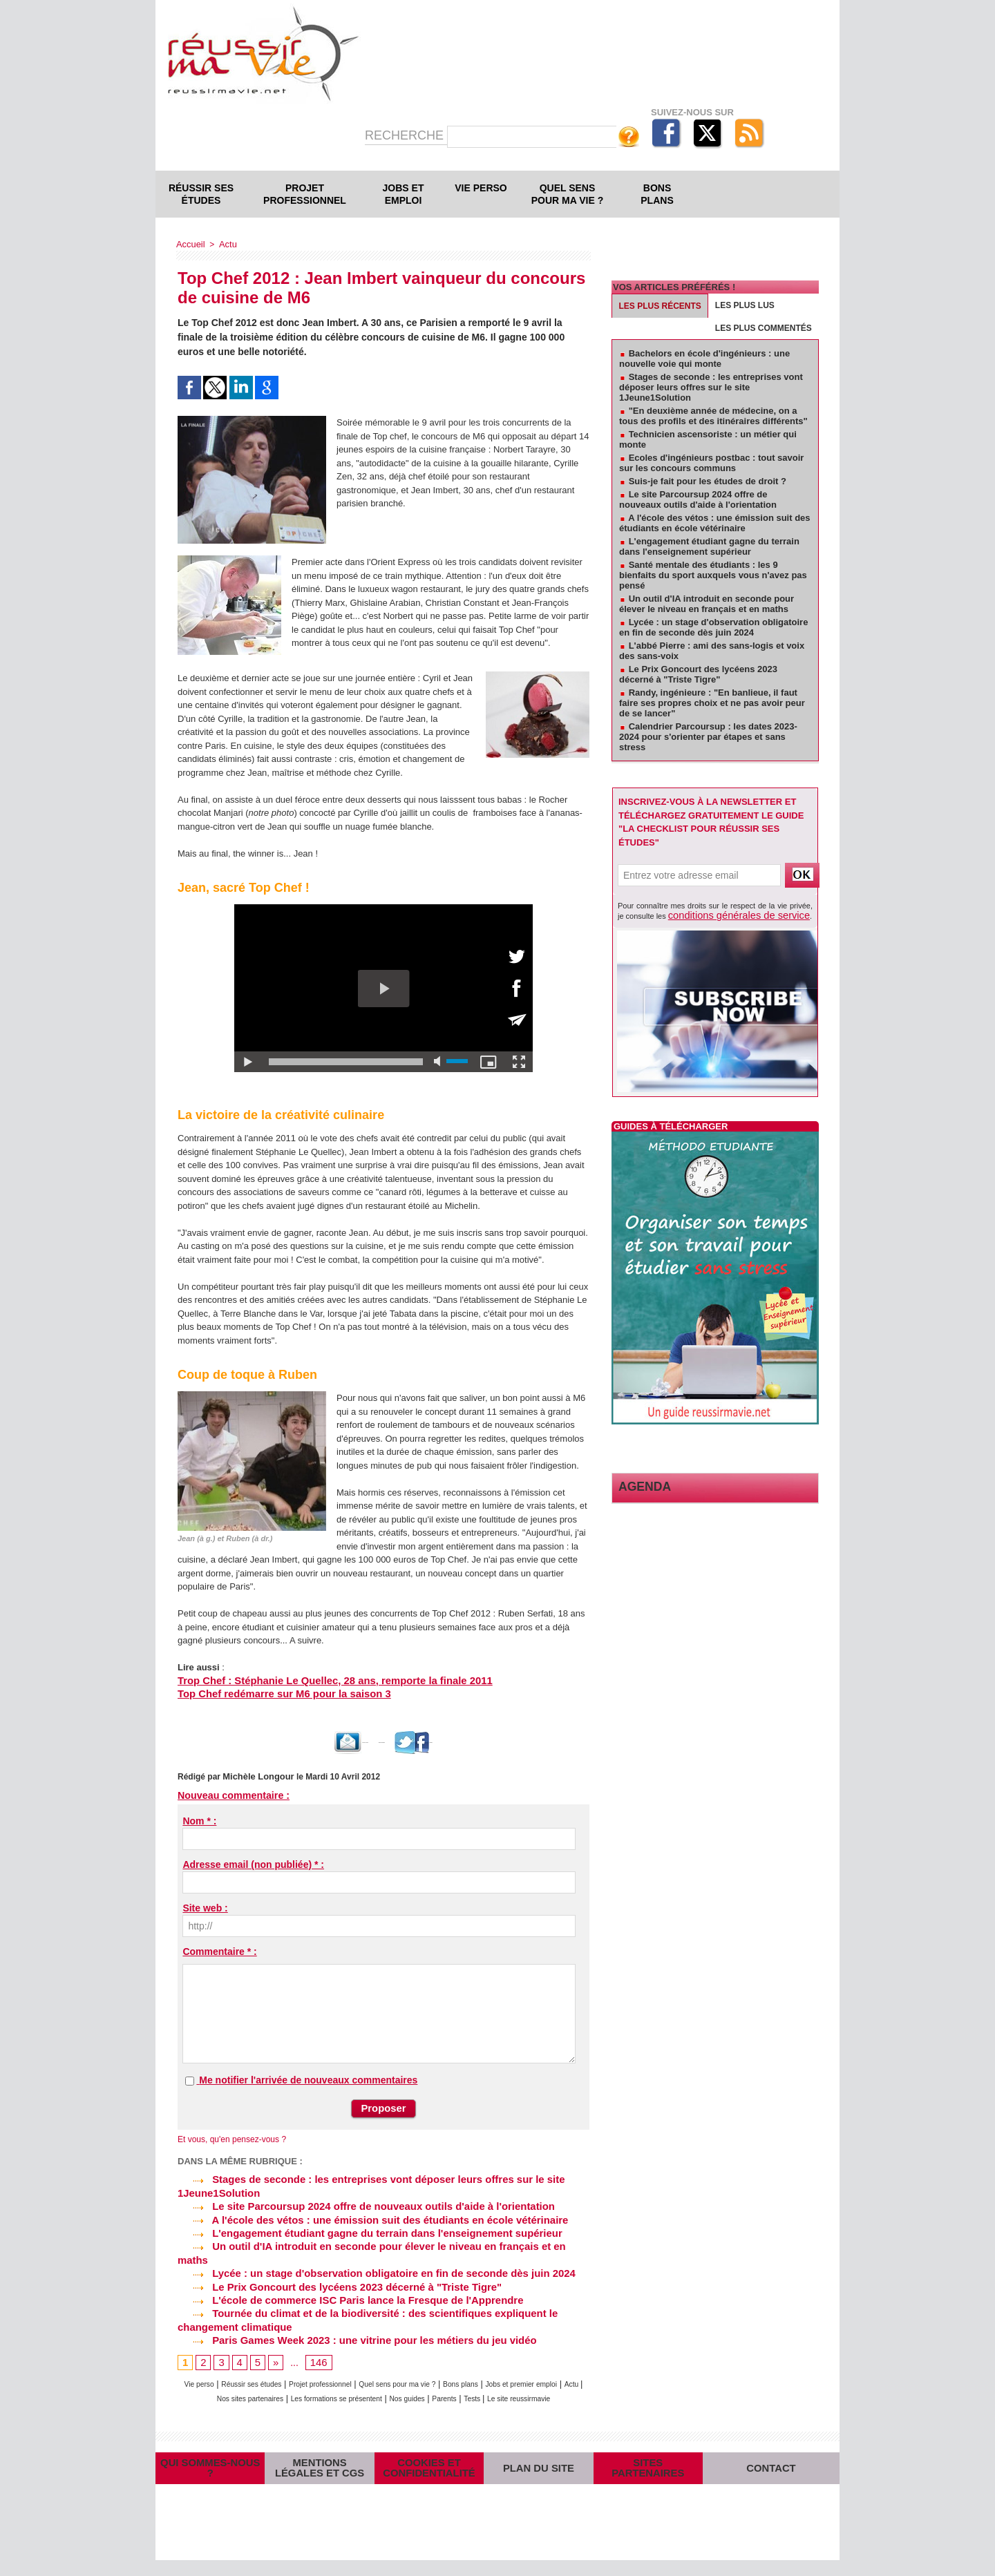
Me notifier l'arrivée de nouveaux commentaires (308, 2078)
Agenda (637, 1484)
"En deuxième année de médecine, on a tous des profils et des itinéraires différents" (713, 416)
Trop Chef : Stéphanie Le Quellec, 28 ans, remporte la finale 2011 (316, 1680)
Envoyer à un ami (298, 1741)
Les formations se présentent (428, 2373)
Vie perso (480, 187)
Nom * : (199, 1819)
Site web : (204, 1906)
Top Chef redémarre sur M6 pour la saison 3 (271, 1693)
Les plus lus (745, 305)
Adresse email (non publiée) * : (253, 1863)
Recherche (406, 135)
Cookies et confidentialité (428, 2470)
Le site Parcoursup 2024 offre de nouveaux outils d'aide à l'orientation (356, 2202)
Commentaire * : (219, 1950)
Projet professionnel (304, 194)
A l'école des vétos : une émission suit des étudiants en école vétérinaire (362, 2214)
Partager (482, 1741)
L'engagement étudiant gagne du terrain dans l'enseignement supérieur (359, 2227)
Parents (560, 2373)
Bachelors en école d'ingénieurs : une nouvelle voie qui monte (704, 358)
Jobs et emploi (403, 194)
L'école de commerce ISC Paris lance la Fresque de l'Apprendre (341, 2277)
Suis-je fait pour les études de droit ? (707, 481)
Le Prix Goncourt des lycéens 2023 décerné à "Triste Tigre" (331, 2265)
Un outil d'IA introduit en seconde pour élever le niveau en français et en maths (376, 2240)
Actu (224, 244)
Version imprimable (398, 1741)
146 (316, 2337)
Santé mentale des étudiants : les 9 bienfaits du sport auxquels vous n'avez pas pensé (713, 575)
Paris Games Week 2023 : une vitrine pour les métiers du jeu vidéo (347, 2315)
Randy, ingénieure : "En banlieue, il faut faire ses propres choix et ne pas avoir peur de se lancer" (712, 702)
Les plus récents (660, 306)
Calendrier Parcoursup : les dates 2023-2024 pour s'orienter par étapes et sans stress (708, 736)
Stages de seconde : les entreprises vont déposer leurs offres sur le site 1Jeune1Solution (711, 387)
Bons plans (657, 194)
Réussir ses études (201, 194)
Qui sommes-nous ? (210, 2470)
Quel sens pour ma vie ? (567, 194)
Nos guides (515, 2373)
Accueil (189, 244)
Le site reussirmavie (398, 2387)
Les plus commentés (763, 328)
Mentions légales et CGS (320, 2470)
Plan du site (538, 2470)
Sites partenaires (648, 2470)
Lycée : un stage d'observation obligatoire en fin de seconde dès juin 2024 (365, 2252)
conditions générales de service (721, 914)
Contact (771, 2470)
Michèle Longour (255, 1775)
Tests (341, 2387)
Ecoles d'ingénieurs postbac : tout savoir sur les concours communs (711, 462)
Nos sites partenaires (320, 2373)
